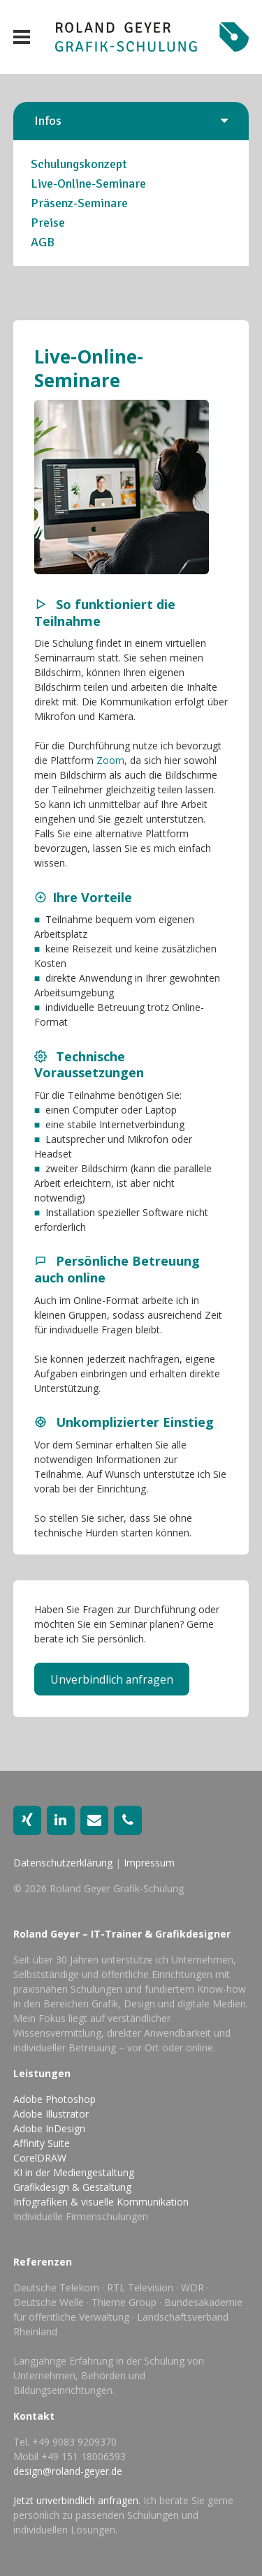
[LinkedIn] (61, 1820)
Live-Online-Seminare (88, 183)
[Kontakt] (94, 1820)
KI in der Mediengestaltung (73, 2172)
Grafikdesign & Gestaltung (72, 2187)
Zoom (110, 760)
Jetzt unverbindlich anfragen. (76, 2500)
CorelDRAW (39, 2157)
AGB (42, 242)
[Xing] (27, 1820)
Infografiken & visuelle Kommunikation (101, 2201)
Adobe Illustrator (51, 2113)
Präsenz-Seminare (79, 203)
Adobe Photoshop (54, 2099)
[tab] (131, 121)
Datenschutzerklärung (62, 1862)
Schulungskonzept (79, 164)
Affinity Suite (41, 2143)
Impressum (149, 1862)
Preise (48, 222)
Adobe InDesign (49, 2128)
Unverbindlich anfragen (111, 1679)
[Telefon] (128, 1820)
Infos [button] (47, 120)
